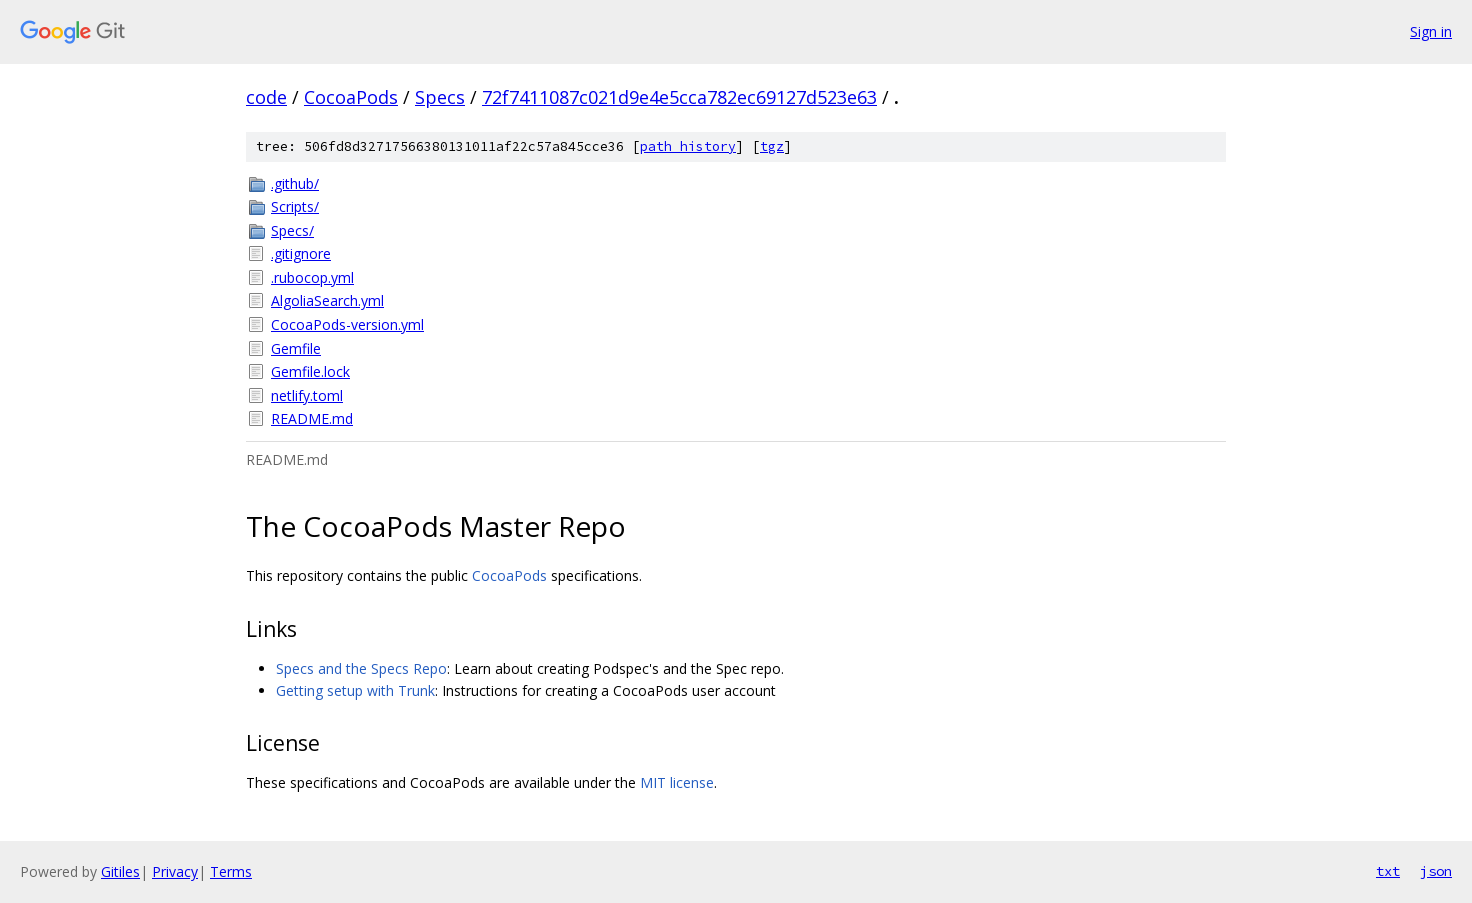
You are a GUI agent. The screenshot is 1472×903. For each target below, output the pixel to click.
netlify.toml (307, 395)
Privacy (175, 871)
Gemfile (296, 348)
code (266, 97)
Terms (231, 871)
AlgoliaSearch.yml (327, 300)
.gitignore (301, 253)
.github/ (295, 183)
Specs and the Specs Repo (361, 668)
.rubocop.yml (312, 277)
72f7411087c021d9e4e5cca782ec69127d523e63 (679, 97)
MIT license (677, 782)
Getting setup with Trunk (355, 690)
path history (688, 146)
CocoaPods (351, 97)
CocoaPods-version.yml (347, 324)
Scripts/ (295, 206)
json (1436, 871)
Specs (440, 97)
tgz (772, 146)
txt (1388, 871)
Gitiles (120, 871)
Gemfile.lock (310, 371)
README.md (312, 418)
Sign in (1431, 31)
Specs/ (292, 230)
